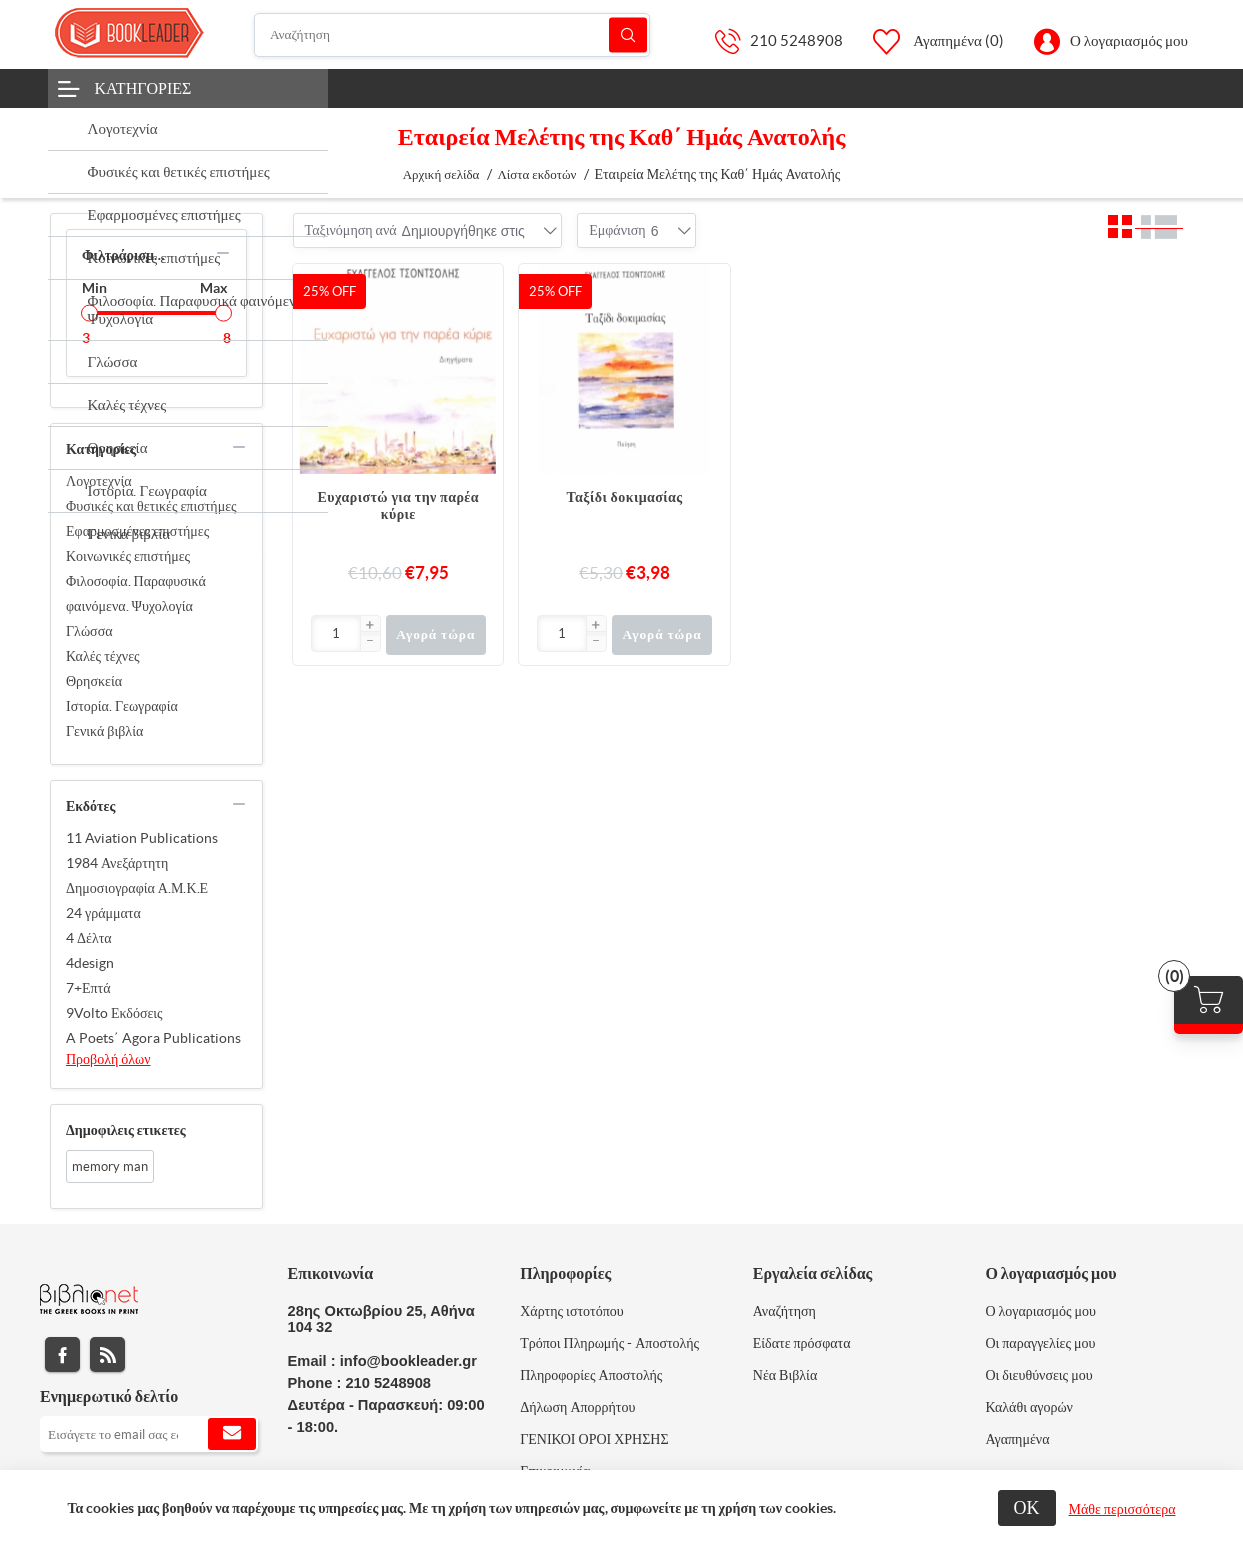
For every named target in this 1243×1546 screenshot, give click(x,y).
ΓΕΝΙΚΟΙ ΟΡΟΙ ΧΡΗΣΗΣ (594, 1439)
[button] (370, 626)
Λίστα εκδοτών (536, 174)
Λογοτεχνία (99, 481)
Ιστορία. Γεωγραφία (122, 706)
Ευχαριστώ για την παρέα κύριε (398, 505)
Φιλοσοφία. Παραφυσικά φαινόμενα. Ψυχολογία (136, 593)
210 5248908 (796, 40)
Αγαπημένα (1017, 1439)
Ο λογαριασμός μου (1129, 40)
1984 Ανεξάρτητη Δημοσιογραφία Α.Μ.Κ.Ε (137, 875)
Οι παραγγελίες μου (1040, 1343)
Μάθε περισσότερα (1122, 1509)
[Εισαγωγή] (336, 633)
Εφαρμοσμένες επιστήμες (137, 531)
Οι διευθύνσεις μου (1038, 1375)
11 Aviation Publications (142, 838)
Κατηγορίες (143, 88)
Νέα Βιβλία (785, 1375)
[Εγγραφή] (149, 1434)
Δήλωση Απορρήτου (577, 1407)
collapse (223, 253)
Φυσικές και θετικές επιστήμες (151, 506)
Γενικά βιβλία (104, 731)
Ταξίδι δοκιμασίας (625, 497)
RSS (107, 1354)
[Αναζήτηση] (452, 35)
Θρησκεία (94, 681)
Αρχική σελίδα (441, 174)
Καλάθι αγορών (1029, 1407)
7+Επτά (88, 988)
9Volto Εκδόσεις (114, 1013)
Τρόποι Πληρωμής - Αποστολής (609, 1343)
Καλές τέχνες (103, 656)
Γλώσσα (89, 631)
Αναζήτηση (628, 34)
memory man (110, 1166)
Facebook (62, 1354)
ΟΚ (1027, 1507)
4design (90, 963)
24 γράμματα (103, 913)
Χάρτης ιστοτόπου (572, 1311)
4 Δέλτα (89, 938)
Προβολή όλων (108, 1059)
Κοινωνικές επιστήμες (128, 556)
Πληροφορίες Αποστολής (591, 1375)
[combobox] (463, 231)
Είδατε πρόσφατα (802, 1343)
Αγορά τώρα (435, 634)
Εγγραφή (232, 1434)
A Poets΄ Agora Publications (153, 1038)
